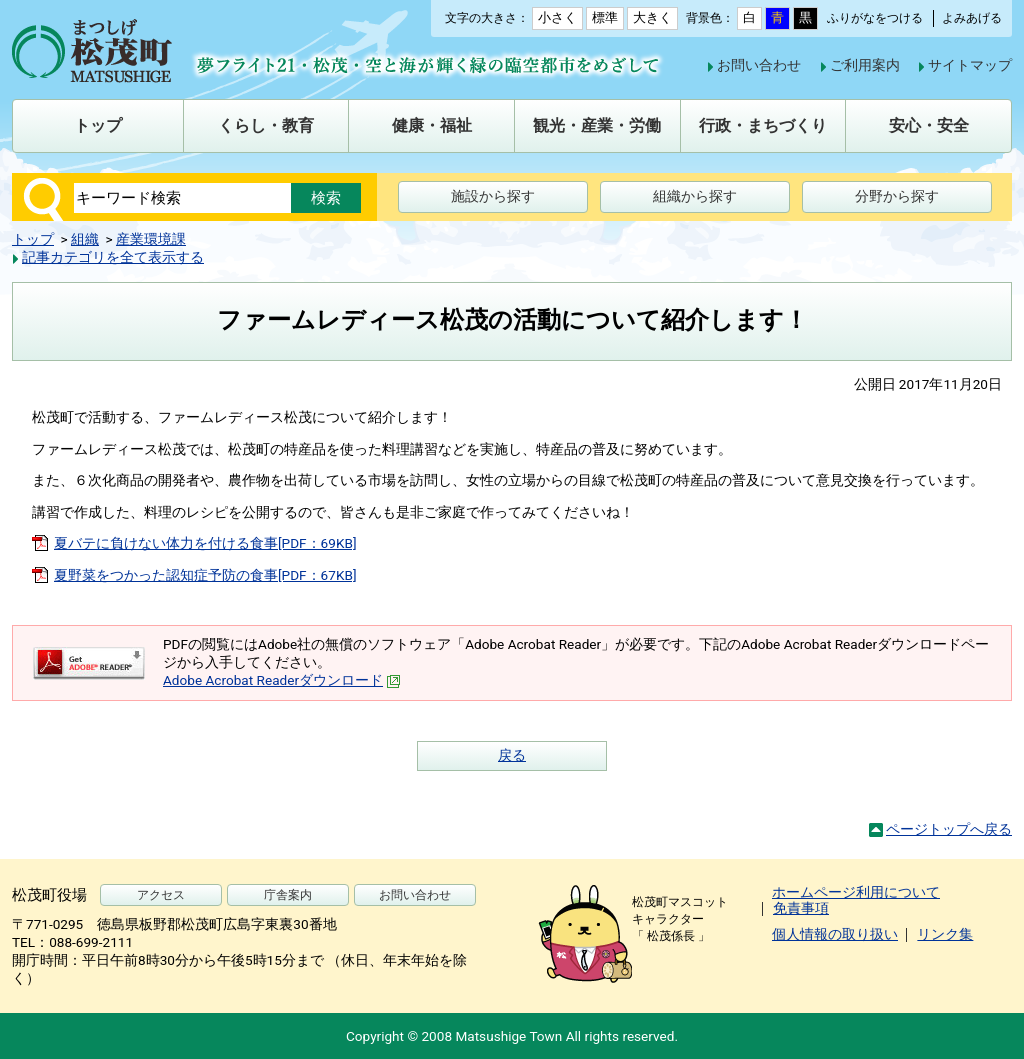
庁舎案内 (288, 895)
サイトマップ (970, 65)
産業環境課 (151, 239)
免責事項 (801, 908)
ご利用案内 (865, 65)
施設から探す (493, 196)
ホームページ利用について (856, 892)
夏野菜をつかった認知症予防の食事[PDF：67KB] (205, 575)
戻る (512, 755)
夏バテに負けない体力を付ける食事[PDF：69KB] (205, 543)
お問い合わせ (759, 65)
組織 (85, 239)
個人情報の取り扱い (835, 934)
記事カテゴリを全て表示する (113, 257)
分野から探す (897, 196)
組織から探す (695, 196)
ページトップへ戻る (949, 829)
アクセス (161, 895)
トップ (33, 239)
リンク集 (945, 934)
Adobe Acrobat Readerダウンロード (282, 680)
